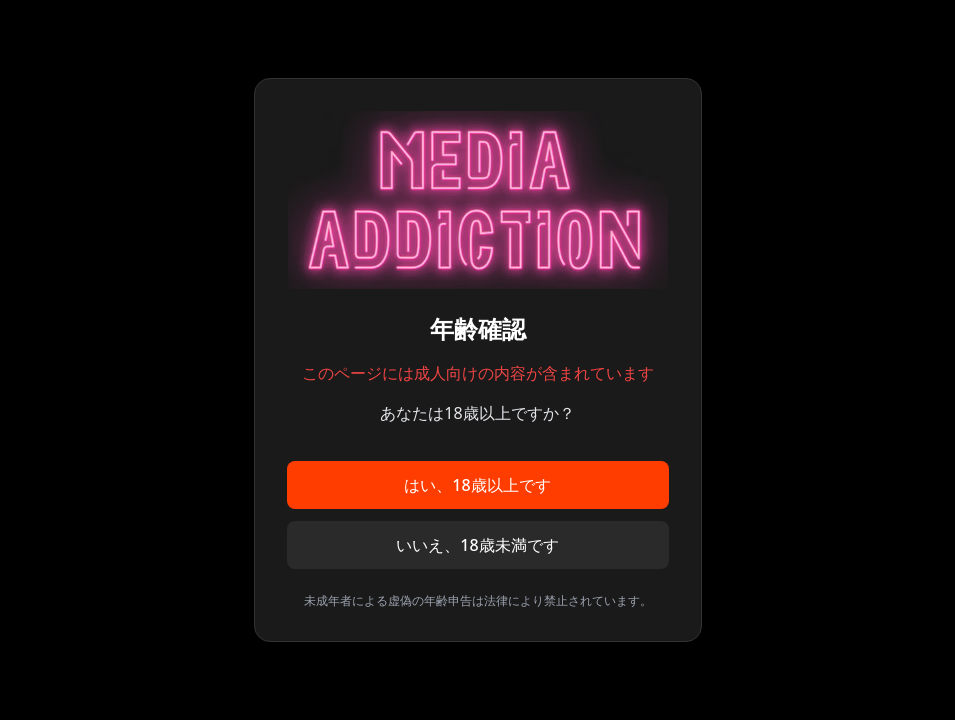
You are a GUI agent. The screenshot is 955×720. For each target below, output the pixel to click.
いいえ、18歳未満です (477, 545)
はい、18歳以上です (477, 485)
